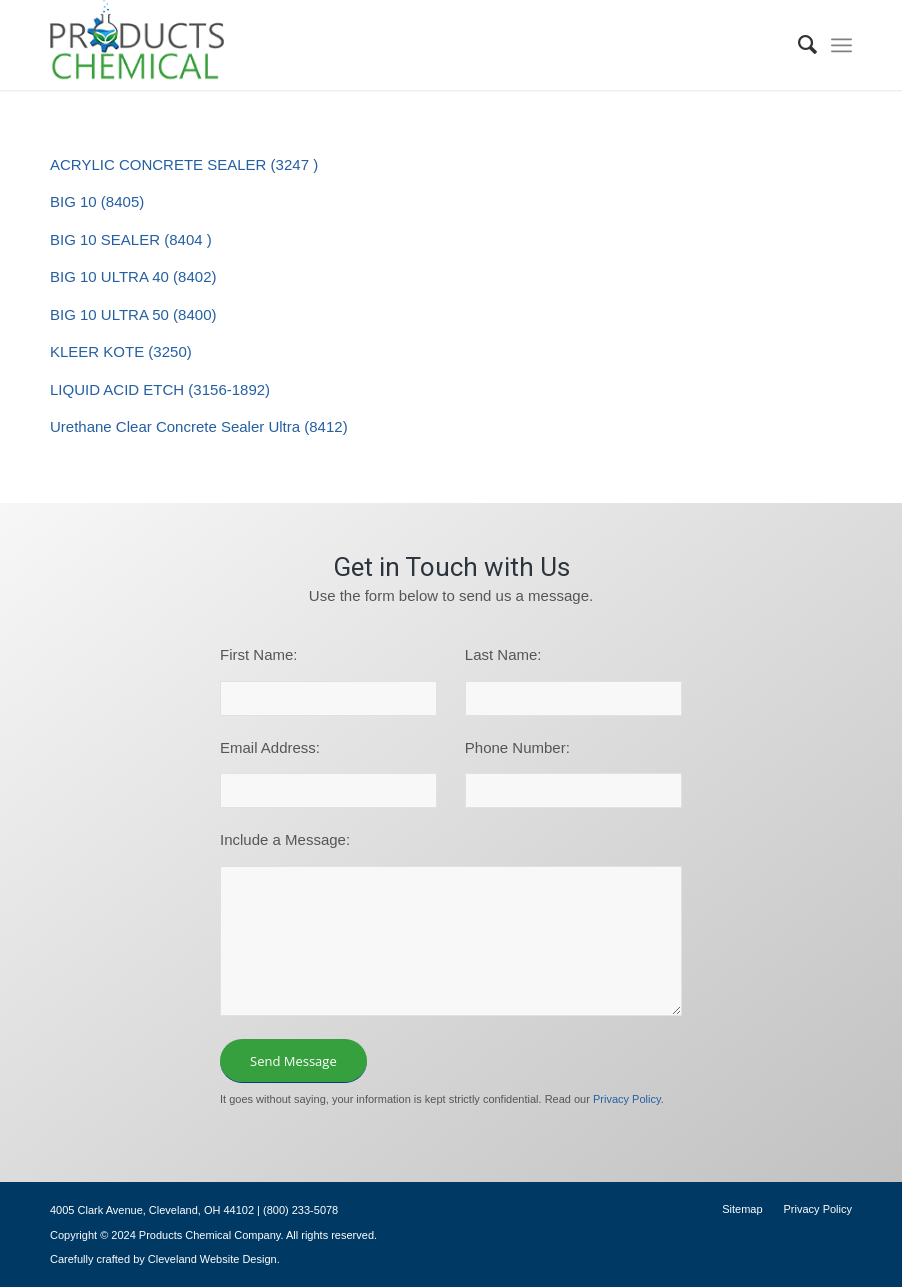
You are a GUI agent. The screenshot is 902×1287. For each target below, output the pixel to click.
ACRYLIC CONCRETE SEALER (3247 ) (184, 164)
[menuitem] (798, 45)
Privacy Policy (627, 1099)
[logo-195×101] (137, 45)
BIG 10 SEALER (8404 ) (131, 239)
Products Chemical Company (210, 1235)
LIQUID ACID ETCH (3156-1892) (160, 389)
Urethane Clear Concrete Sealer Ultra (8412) (199, 426)
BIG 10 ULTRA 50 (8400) (133, 314)
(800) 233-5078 (300, 1210)
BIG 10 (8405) (97, 201)
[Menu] (841, 45)
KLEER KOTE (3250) (121, 351)
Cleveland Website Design (212, 1259)
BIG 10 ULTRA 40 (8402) (133, 276)
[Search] (798, 45)
